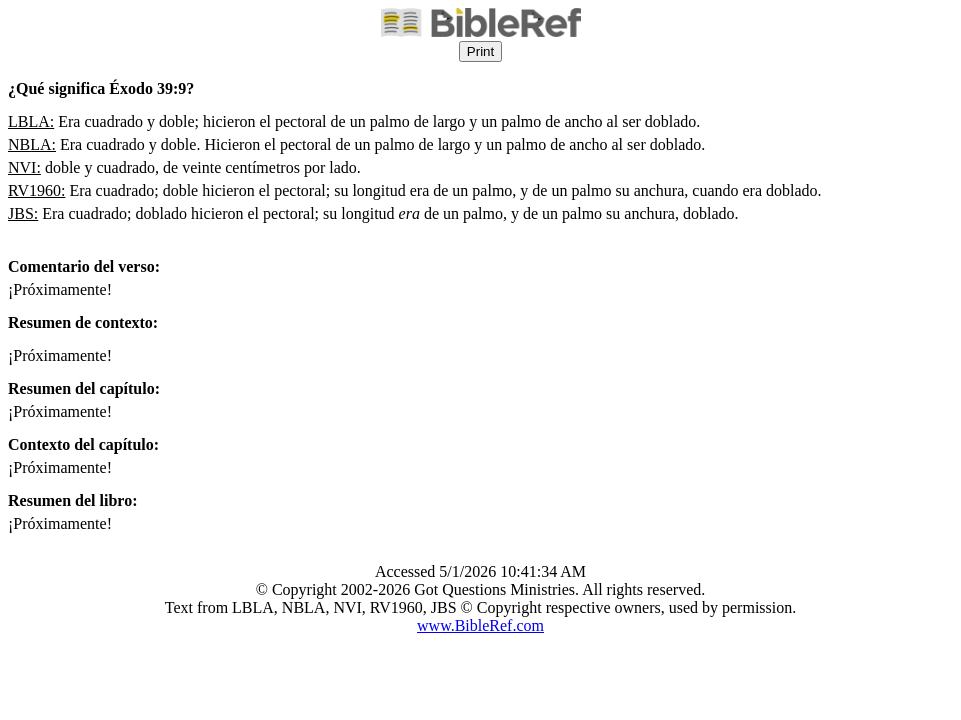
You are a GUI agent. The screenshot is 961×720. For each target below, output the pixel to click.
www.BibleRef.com (480, 625)
